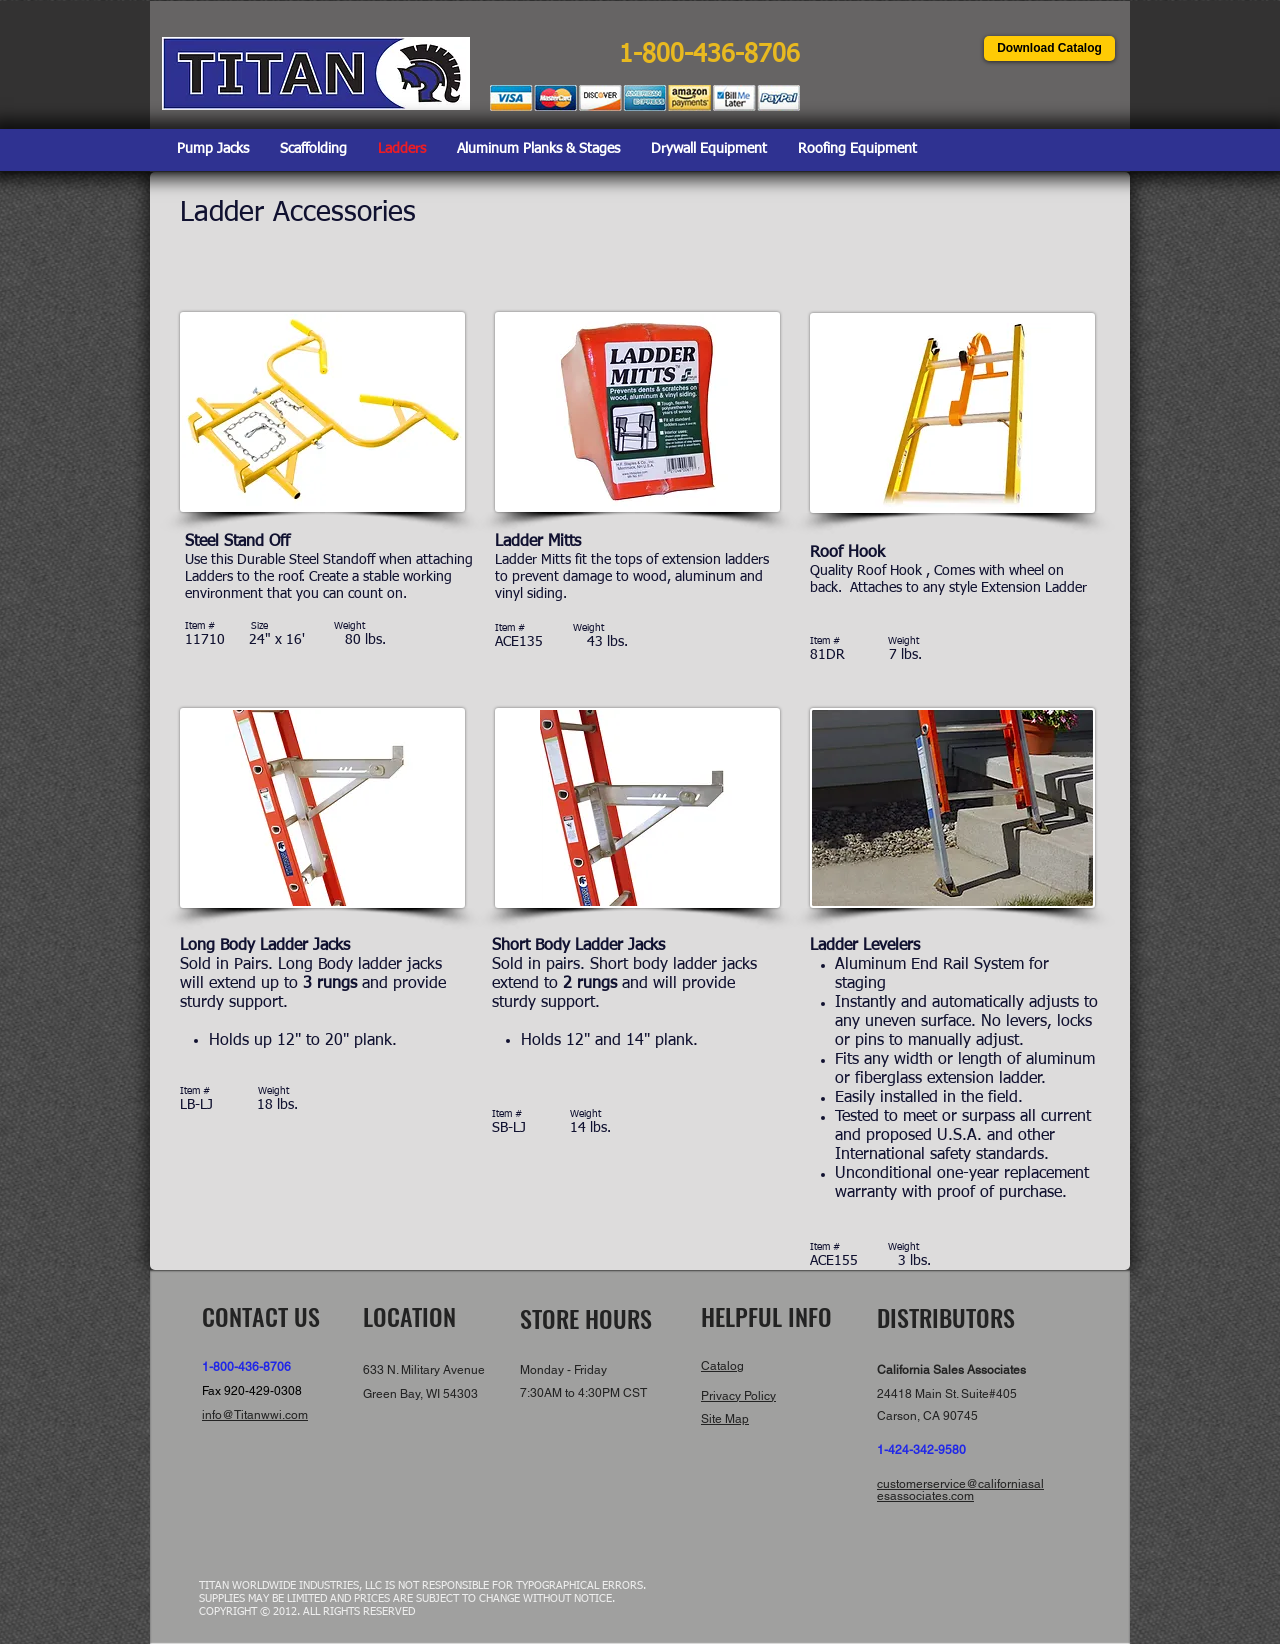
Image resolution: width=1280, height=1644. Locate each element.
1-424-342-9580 (921, 1450)
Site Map (725, 1419)
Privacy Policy (738, 1396)
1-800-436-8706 (246, 1367)
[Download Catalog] (1049, 48)
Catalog (722, 1366)
